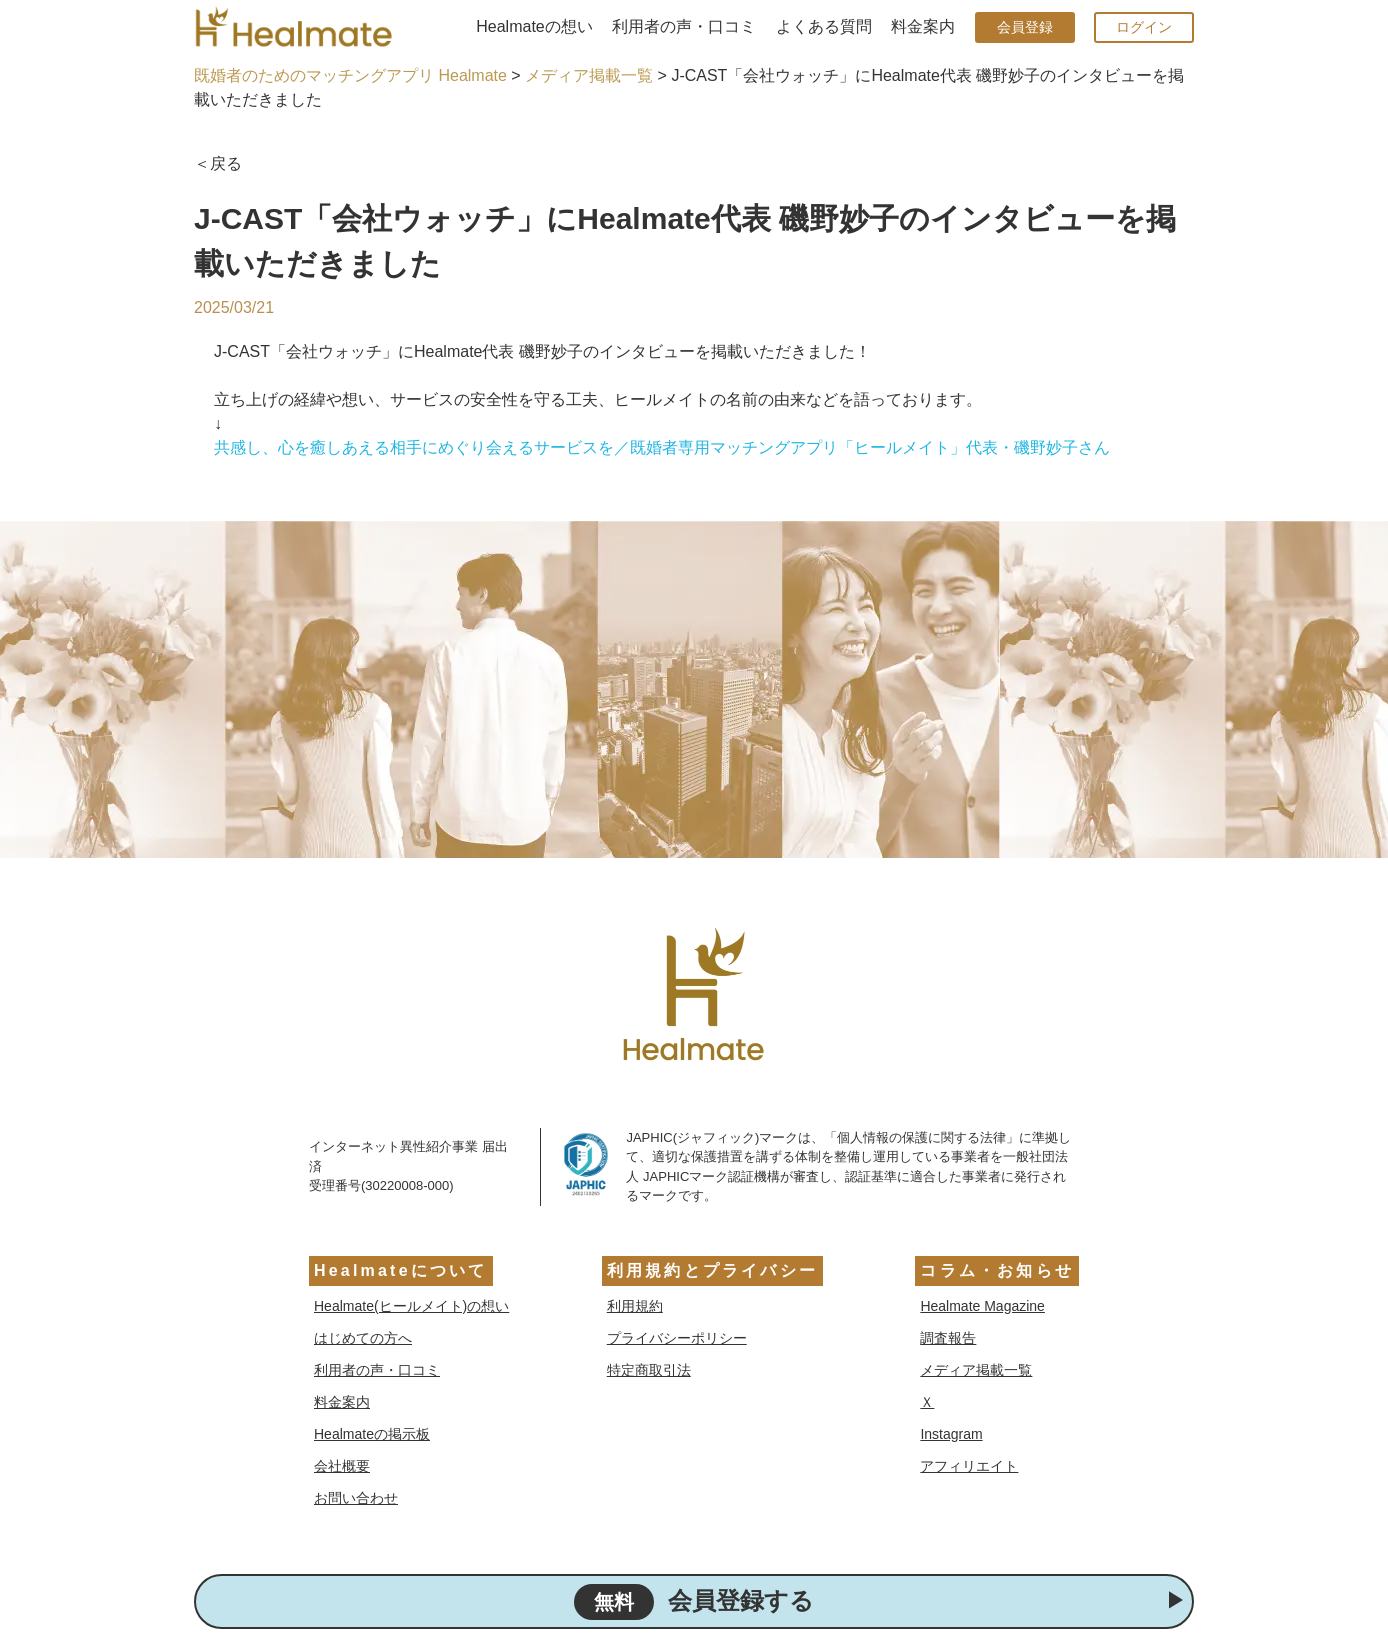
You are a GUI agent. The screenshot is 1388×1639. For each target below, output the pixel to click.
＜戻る (218, 163)
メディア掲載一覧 (589, 75)
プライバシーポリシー (677, 1338)
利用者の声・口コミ (684, 26)
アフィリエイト (969, 1466)
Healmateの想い (534, 26)
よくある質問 (824, 26)
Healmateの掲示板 (372, 1434)
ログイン (1144, 27)
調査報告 (948, 1338)
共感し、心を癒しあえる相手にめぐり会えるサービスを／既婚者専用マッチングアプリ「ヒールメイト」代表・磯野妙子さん (662, 447)
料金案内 (923, 26)
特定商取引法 (649, 1370)
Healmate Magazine (982, 1306)
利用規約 (635, 1306)
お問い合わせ (356, 1498)
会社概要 (342, 1466)
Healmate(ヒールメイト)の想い (411, 1306)
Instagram (951, 1434)
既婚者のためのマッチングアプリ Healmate (350, 75)
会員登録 (1025, 27)
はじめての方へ (363, 1338)
